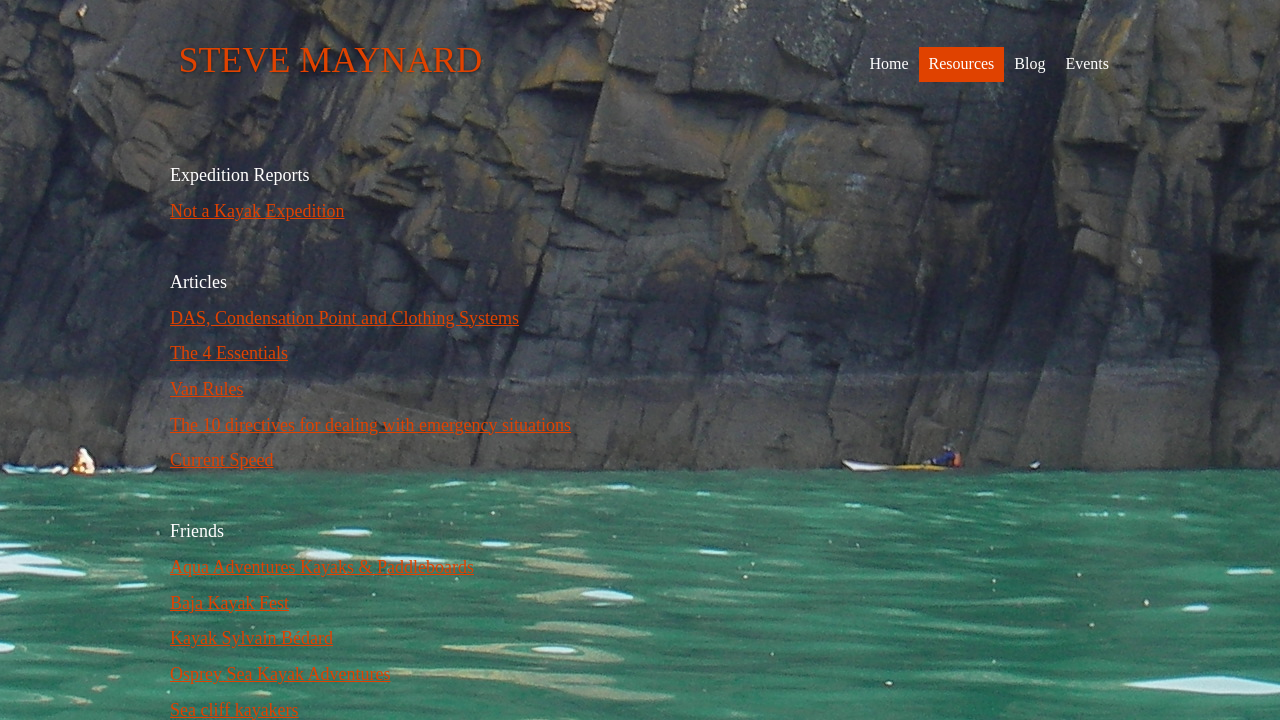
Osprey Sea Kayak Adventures (280, 674)
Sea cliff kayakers (234, 710)
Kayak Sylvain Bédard (251, 638)
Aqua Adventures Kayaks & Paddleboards (322, 567)
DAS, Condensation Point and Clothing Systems (344, 318)
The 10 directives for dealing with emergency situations (370, 425)
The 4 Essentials (229, 353)
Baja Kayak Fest (229, 603)
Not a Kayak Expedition (257, 211)
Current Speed (221, 460)
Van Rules (207, 389)
